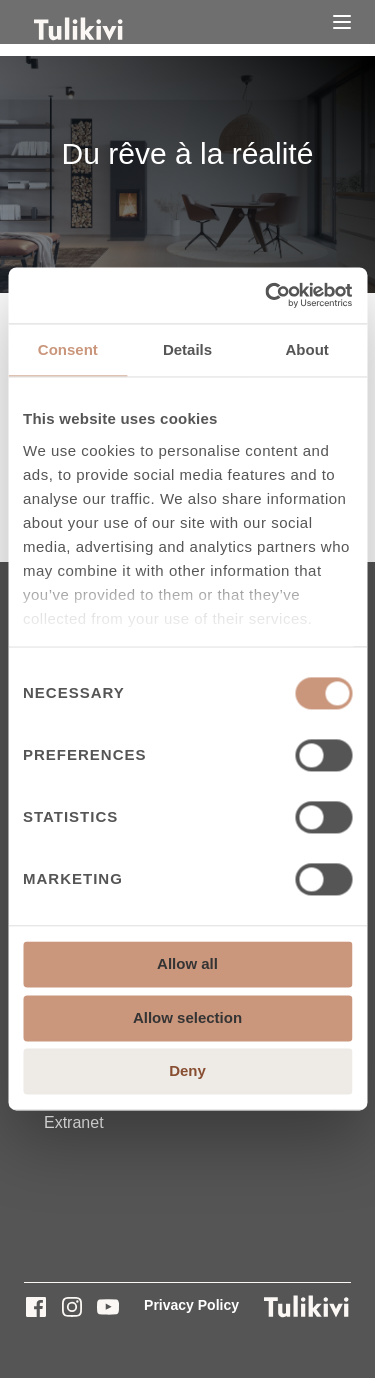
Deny (187, 1071)
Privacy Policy (191, 1305)
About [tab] (307, 349)
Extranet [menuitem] (74, 1122)
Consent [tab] (68, 349)
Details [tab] (187, 349)
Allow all (187, 964)
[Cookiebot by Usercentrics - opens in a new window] (267, 295)
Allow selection (187, 1017)
